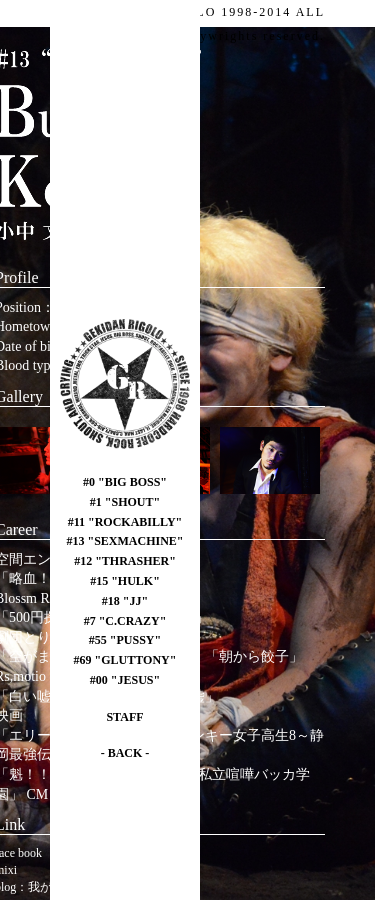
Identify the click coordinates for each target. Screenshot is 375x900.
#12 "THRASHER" (125, 561)
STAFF (124, 717)
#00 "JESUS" (125, 680)
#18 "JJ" (125, 601)
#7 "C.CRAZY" (125, 621)
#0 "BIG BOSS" (125, 482)
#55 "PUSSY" (125, 640)
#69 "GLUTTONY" (125, 660)
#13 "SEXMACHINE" (125, 541)
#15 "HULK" (125, 581)
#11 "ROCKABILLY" (125, 522)
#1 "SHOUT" (125, 502)
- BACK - (125, 753)
